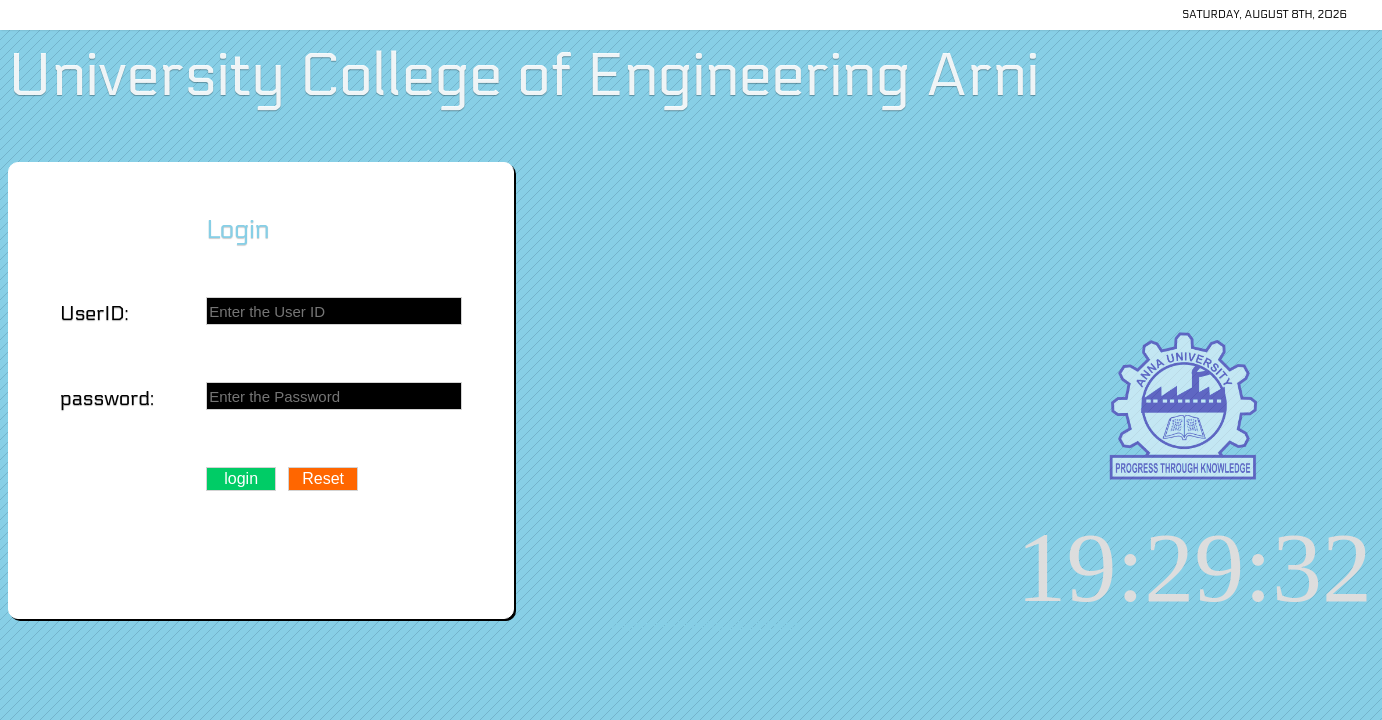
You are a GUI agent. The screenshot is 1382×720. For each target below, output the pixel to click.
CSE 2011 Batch (764, 625)
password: (107, 399)
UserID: (94, 314)
